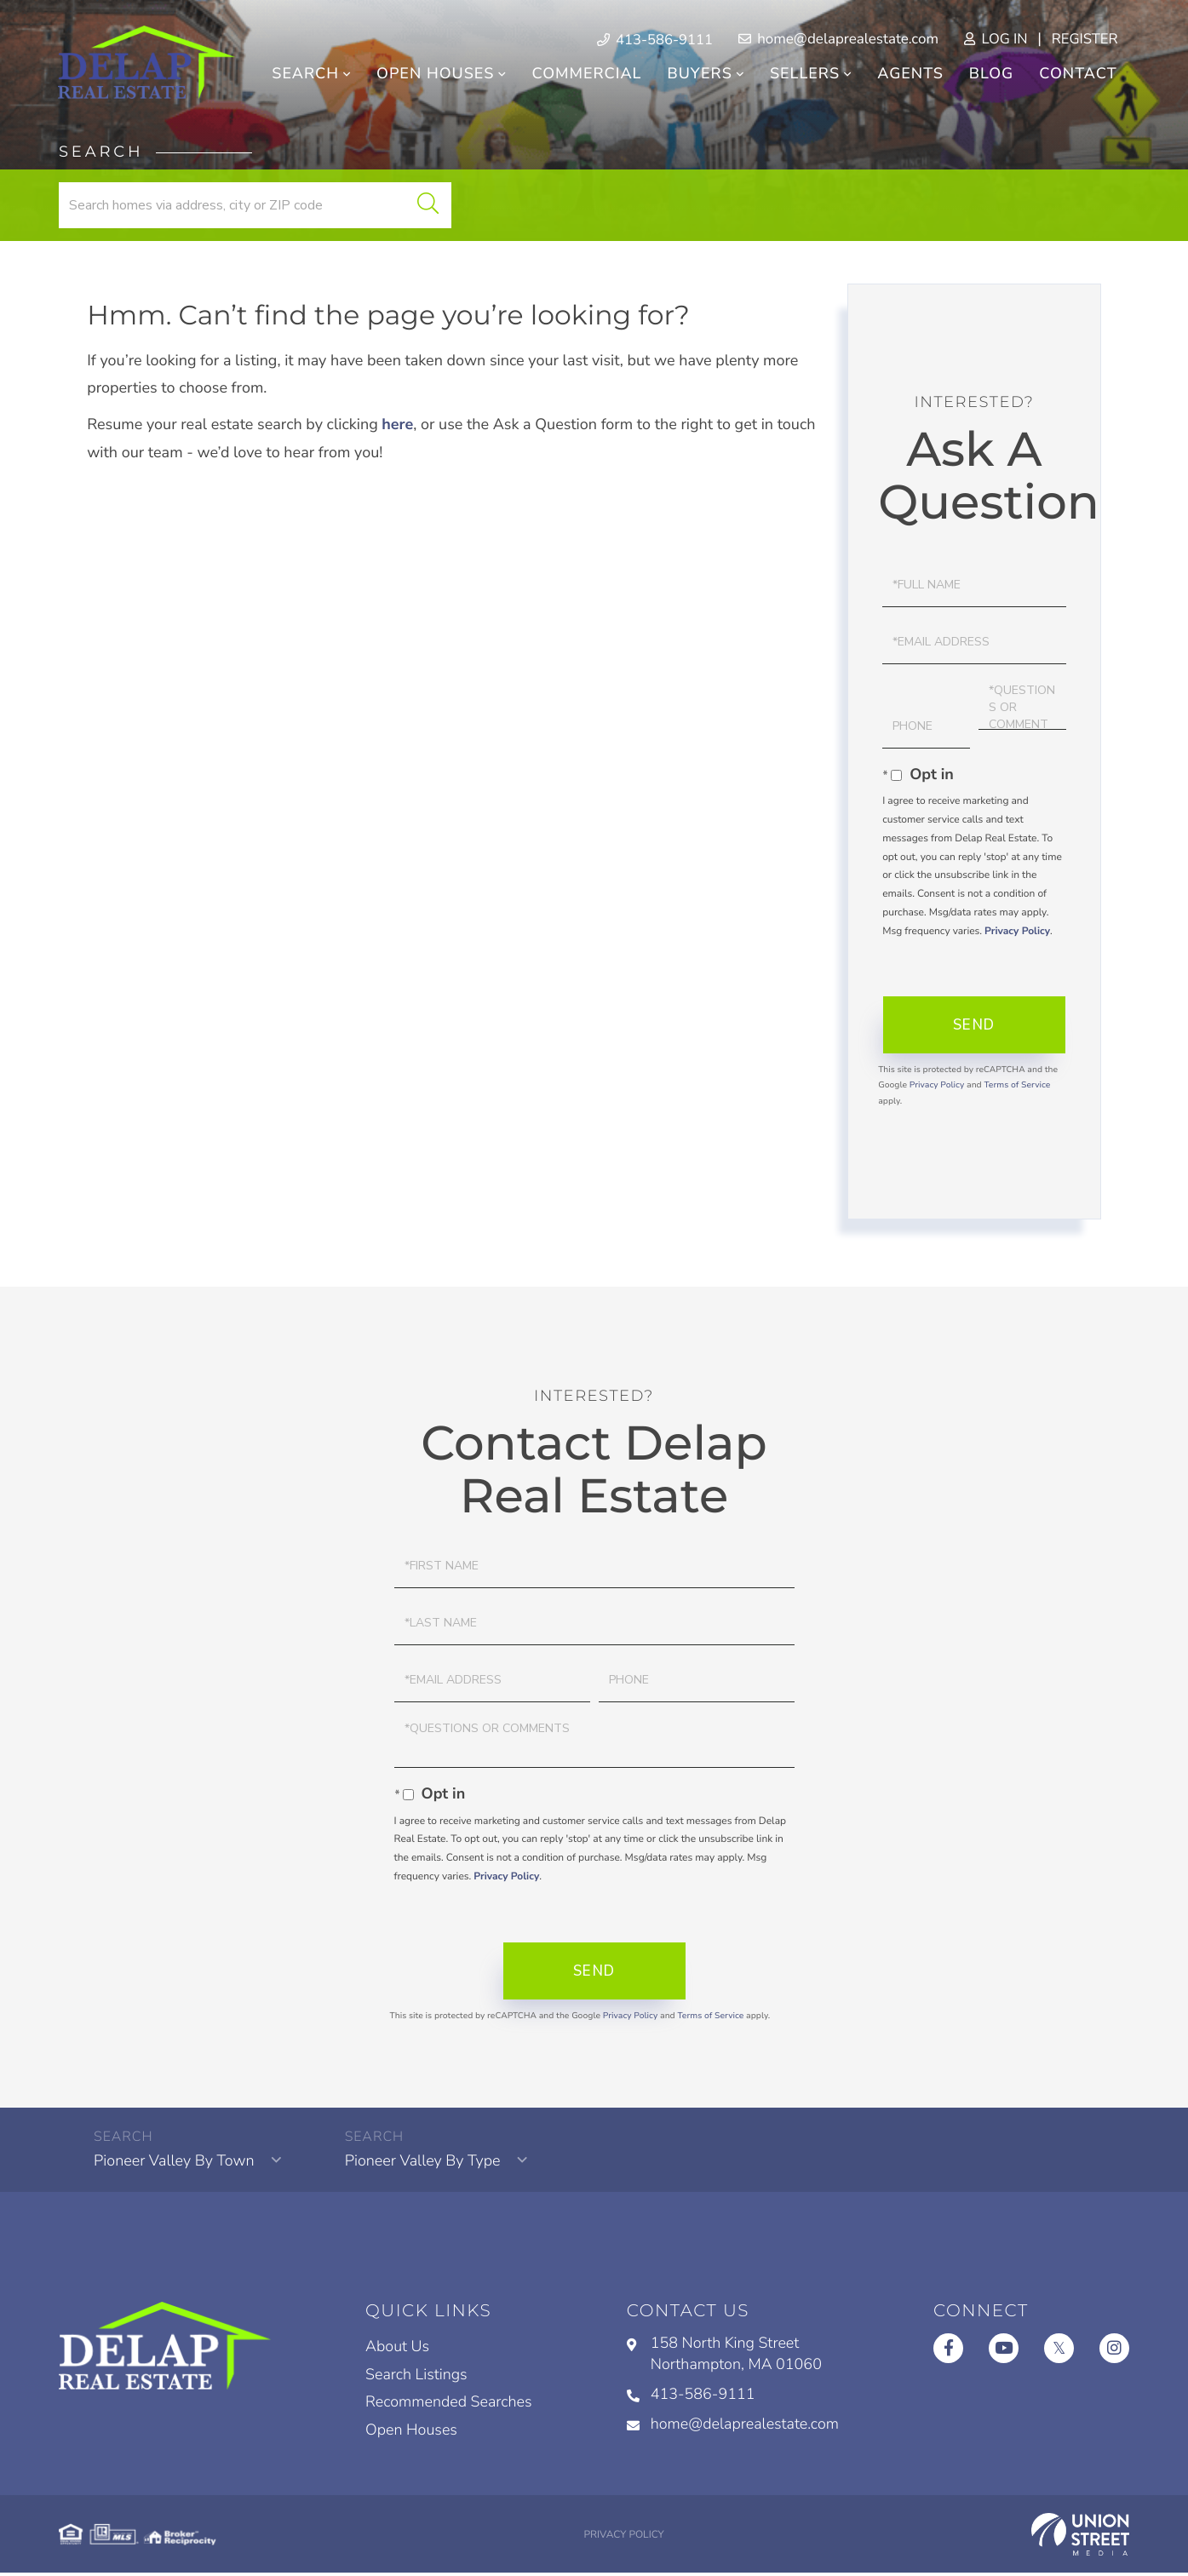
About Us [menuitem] (398, 2350)
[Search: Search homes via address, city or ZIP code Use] (249, 207)
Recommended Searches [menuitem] (449, 2406)
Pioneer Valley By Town (175, 2164)
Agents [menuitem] (909, 74)
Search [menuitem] (304, 75)
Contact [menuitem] (1077, 74)
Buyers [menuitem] (698, 75)
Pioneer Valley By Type (424, 2164)
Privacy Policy (1017, 932)
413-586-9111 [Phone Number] (648, 39)
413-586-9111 (690, 2398)
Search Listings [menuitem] (417, 2378)
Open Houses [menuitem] (433, 75)
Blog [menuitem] (989, 74)
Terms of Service (1017, 1087)
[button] (415, 207)
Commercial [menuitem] (585, 74)
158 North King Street (724, 2357)
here (398, 426)
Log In (991, 39)
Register (1081, 39)
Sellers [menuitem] (803, 75)
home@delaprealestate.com (833, 39)
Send (974, 1026)
